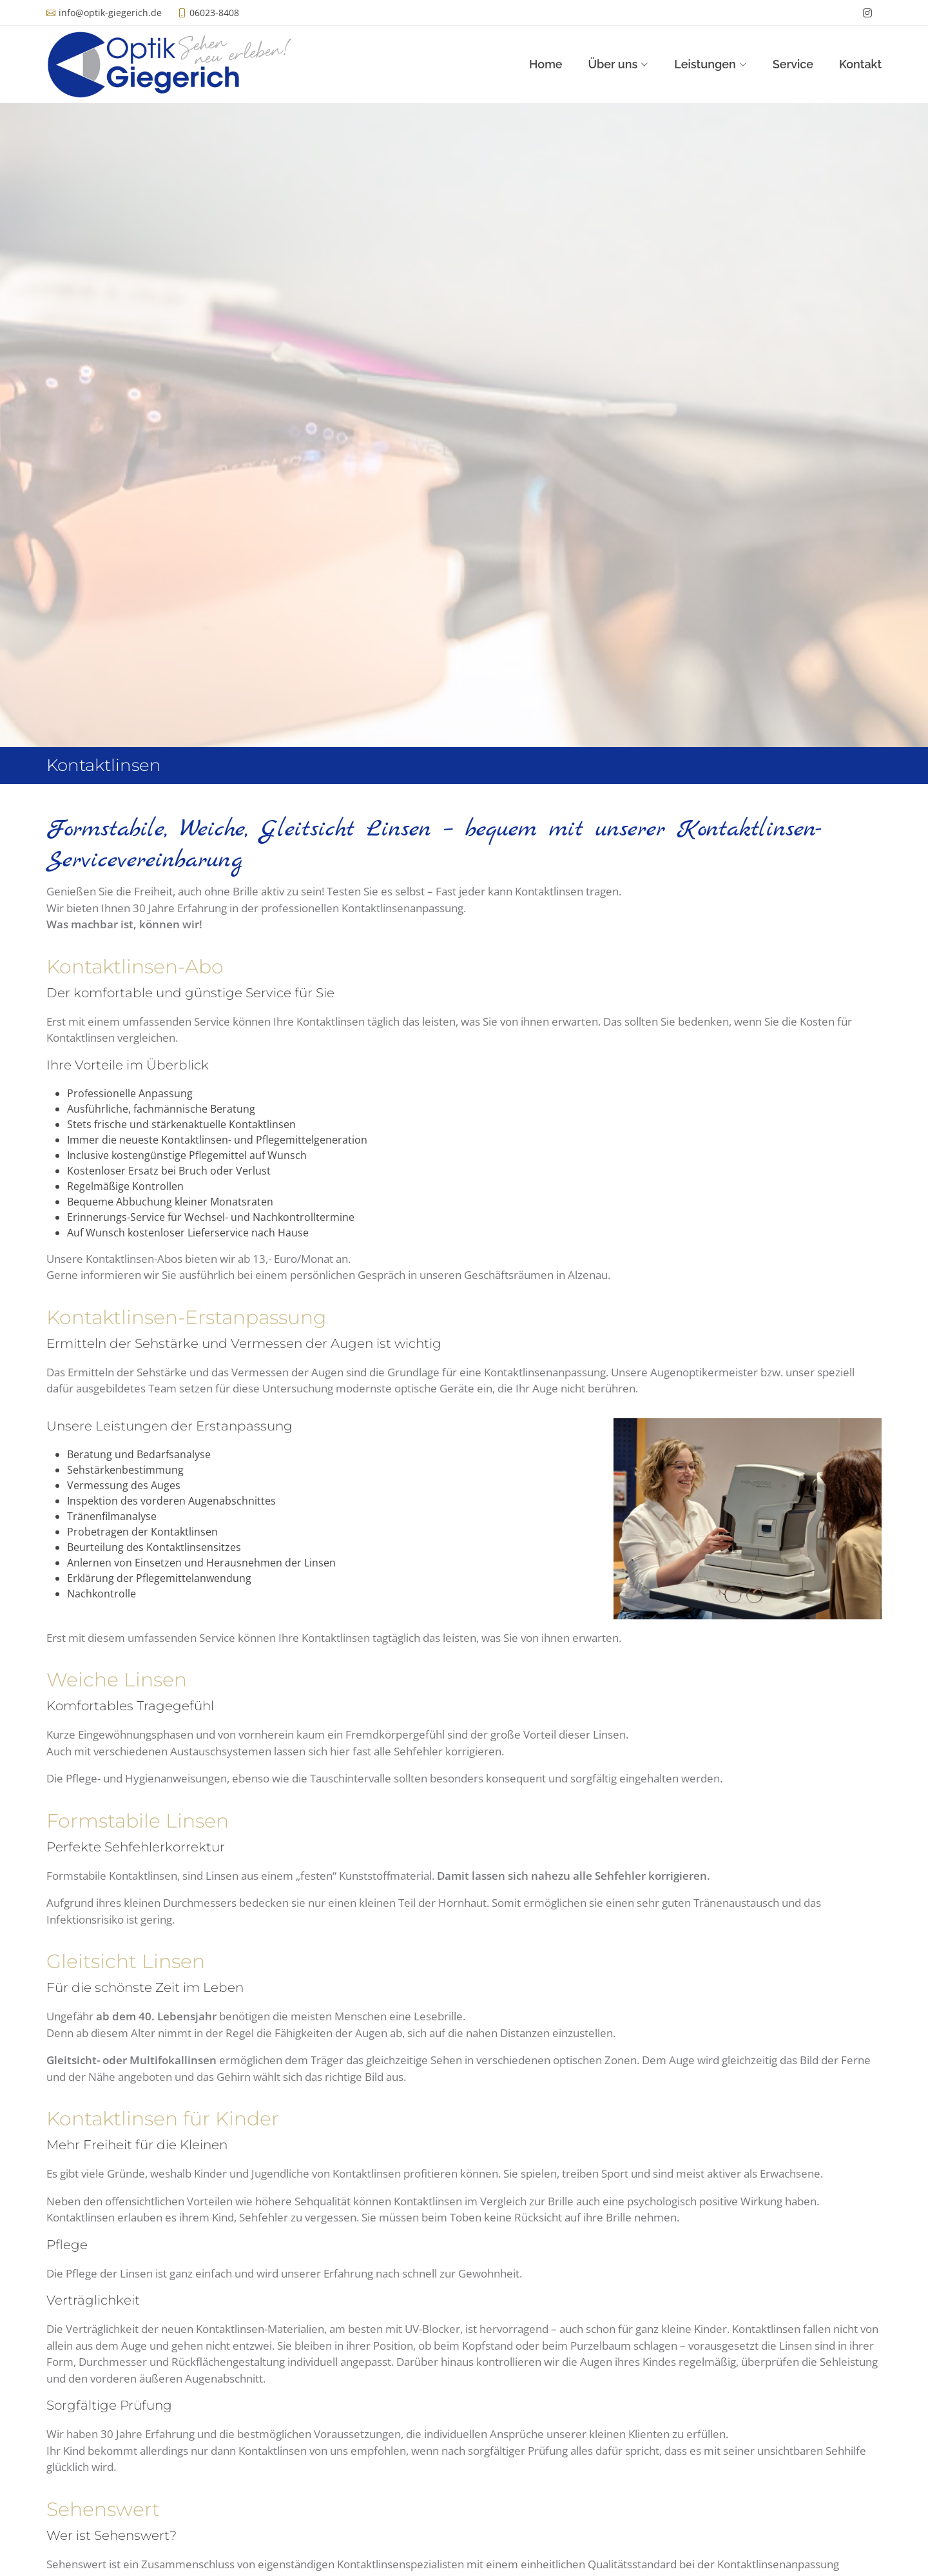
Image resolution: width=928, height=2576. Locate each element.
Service (793, 64)
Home (545, 64)
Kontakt (860, 64)
